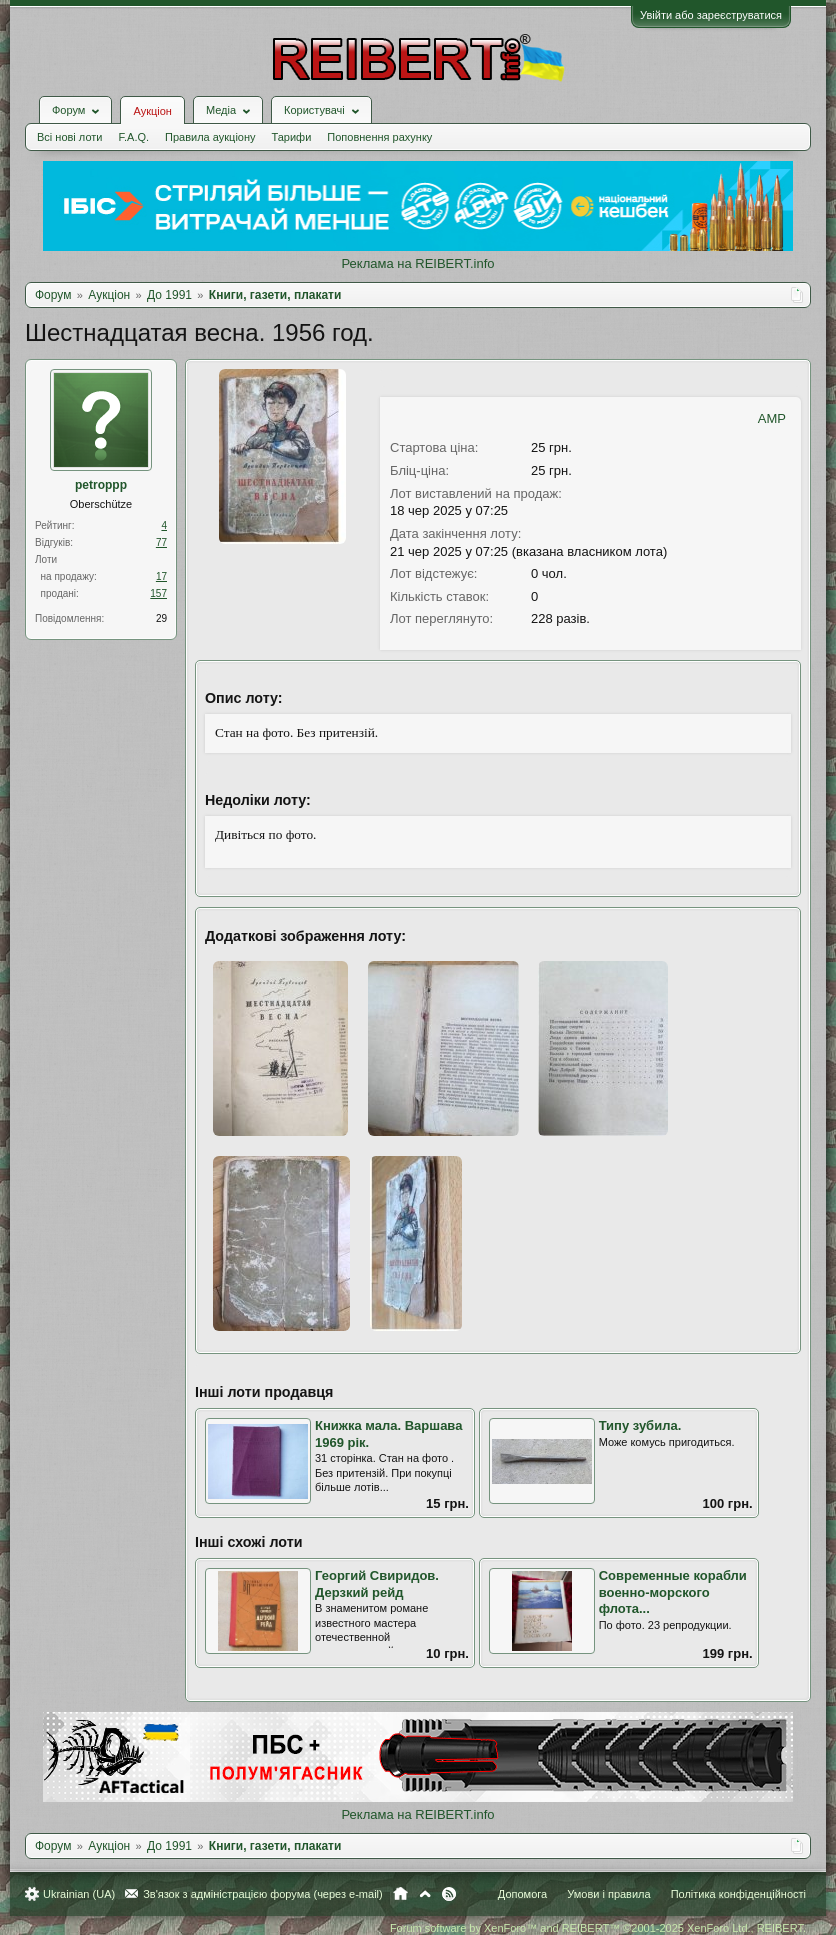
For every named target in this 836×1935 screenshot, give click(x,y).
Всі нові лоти (69, 137)
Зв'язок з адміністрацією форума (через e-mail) (263, 1894)
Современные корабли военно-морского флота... (673, 1592)
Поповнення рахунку (379, 137)
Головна (400, 1894)
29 (161, 618)
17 (161, 576)
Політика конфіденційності (738, 1894)
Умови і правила (608, 1894)
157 (158, 593)
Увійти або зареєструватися (711, 15)
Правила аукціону (210, 137)
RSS (449, 1894)
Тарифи (292, 137)
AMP (772, 418)
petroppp (101, 485)
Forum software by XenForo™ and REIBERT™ (598, 1928)
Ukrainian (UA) (79, 1894)
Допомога (522, 1894)
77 (161, 542)
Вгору (425, 1894)
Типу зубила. (640, 1425)
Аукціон (152, 111)
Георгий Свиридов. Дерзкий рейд (377, 1584)
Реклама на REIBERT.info (417, 263)
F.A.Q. (133, 137)
